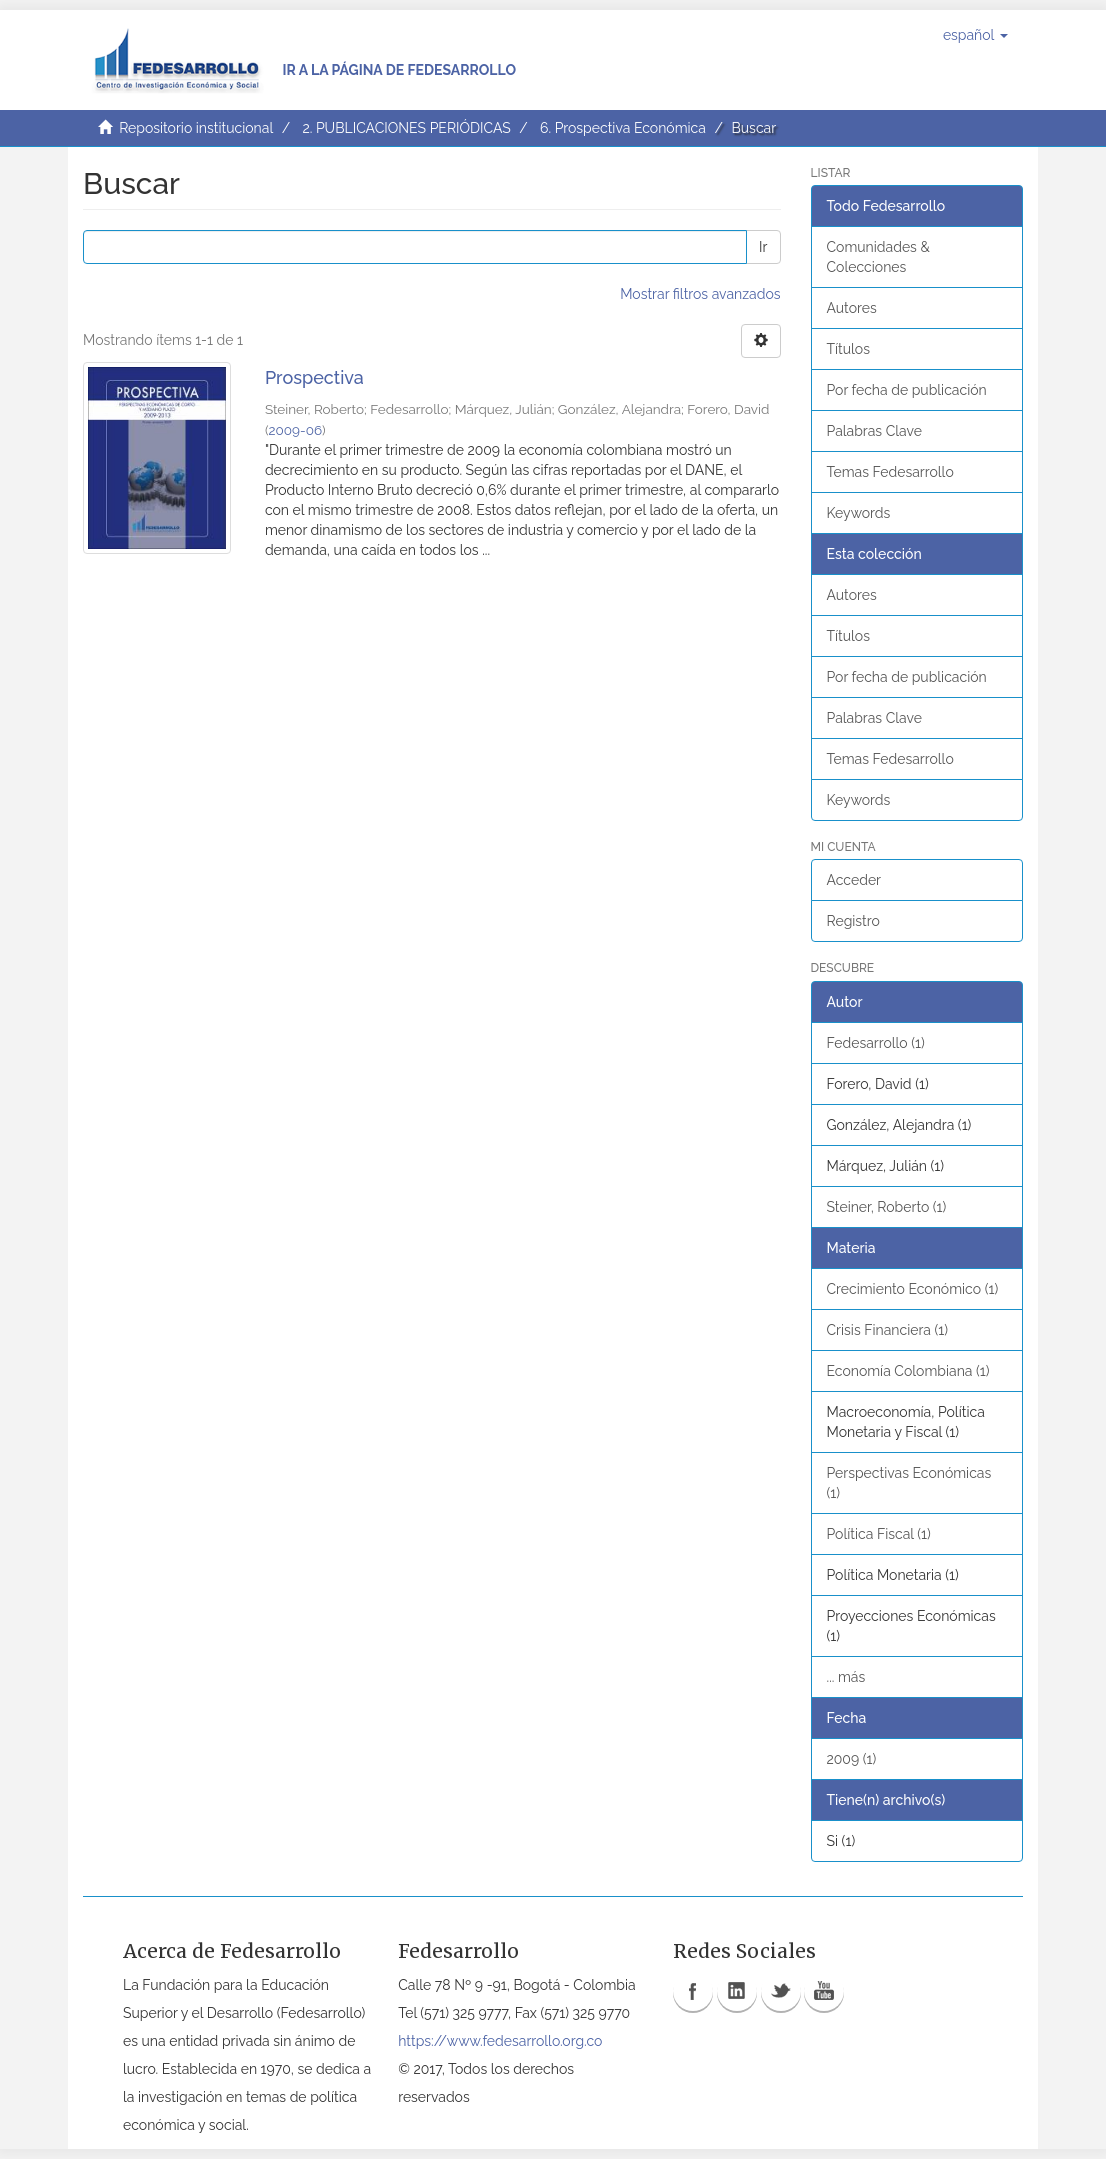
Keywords (859, 513)
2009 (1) (852, 1759)
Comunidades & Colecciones (878, 257)
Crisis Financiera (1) (888, 1330)
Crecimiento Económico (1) (913, 1289)
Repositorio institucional (196, 128)
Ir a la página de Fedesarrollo (399, 70)
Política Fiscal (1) (879, 1534)
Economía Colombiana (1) (908, 1371)
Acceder (854, 880)
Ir (763, 247)
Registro (853, 921)
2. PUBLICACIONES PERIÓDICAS (406, 128)
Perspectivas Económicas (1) (909, 1483)
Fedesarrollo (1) (876, 1043)
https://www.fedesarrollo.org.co (500, 2041)
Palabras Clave (874, 431)
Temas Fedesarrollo (890, 472)
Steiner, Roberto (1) (887, 1207)
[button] (975, 35)
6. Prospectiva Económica (623, 128)
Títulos (848, 349)
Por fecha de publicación (907, 390)
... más (846, 1677)
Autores (852, 308)
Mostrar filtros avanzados (700, 294)
